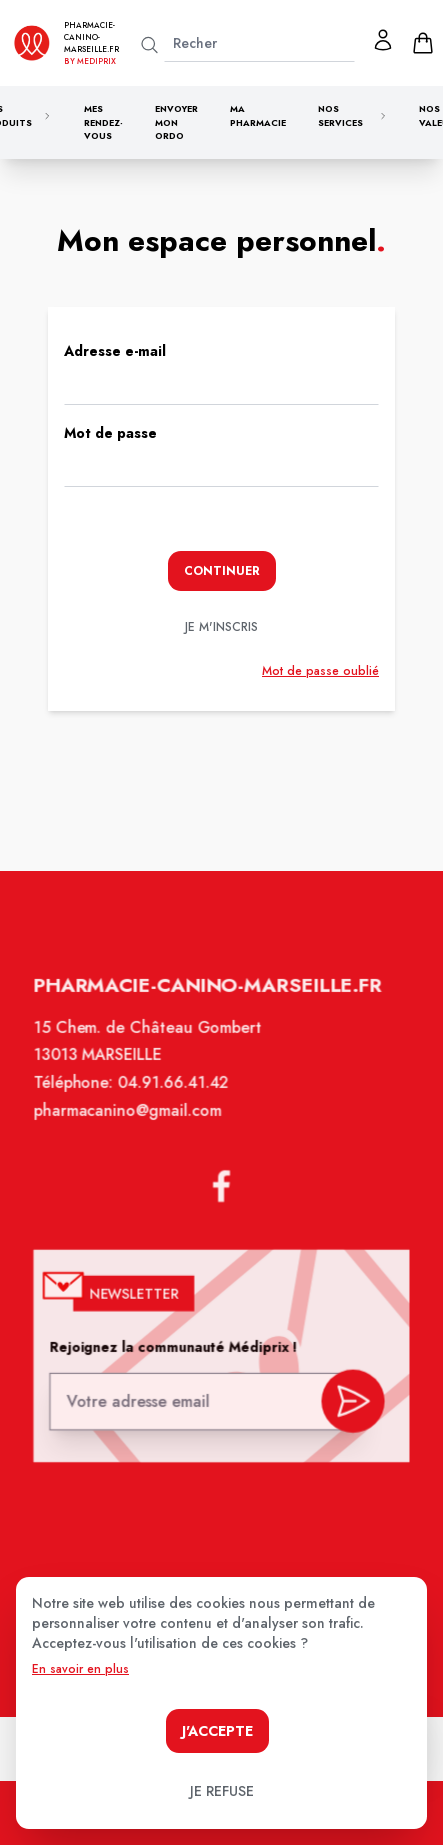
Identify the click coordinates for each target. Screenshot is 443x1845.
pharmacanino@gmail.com (130, 1125)
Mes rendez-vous (103, 122)
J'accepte (217, 1731)
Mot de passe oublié (320, 671)
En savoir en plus (80, 1669)
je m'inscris (221, 627)
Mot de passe (110, 433)
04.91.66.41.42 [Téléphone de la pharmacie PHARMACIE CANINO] (175, 1098)
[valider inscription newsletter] (349, 1401)
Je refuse (222, 1791)
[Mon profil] (383, 40)
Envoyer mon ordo (176, 122)
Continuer (222, 571)
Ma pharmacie (258, 115)
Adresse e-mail (115, 351)
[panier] (423, 43)
